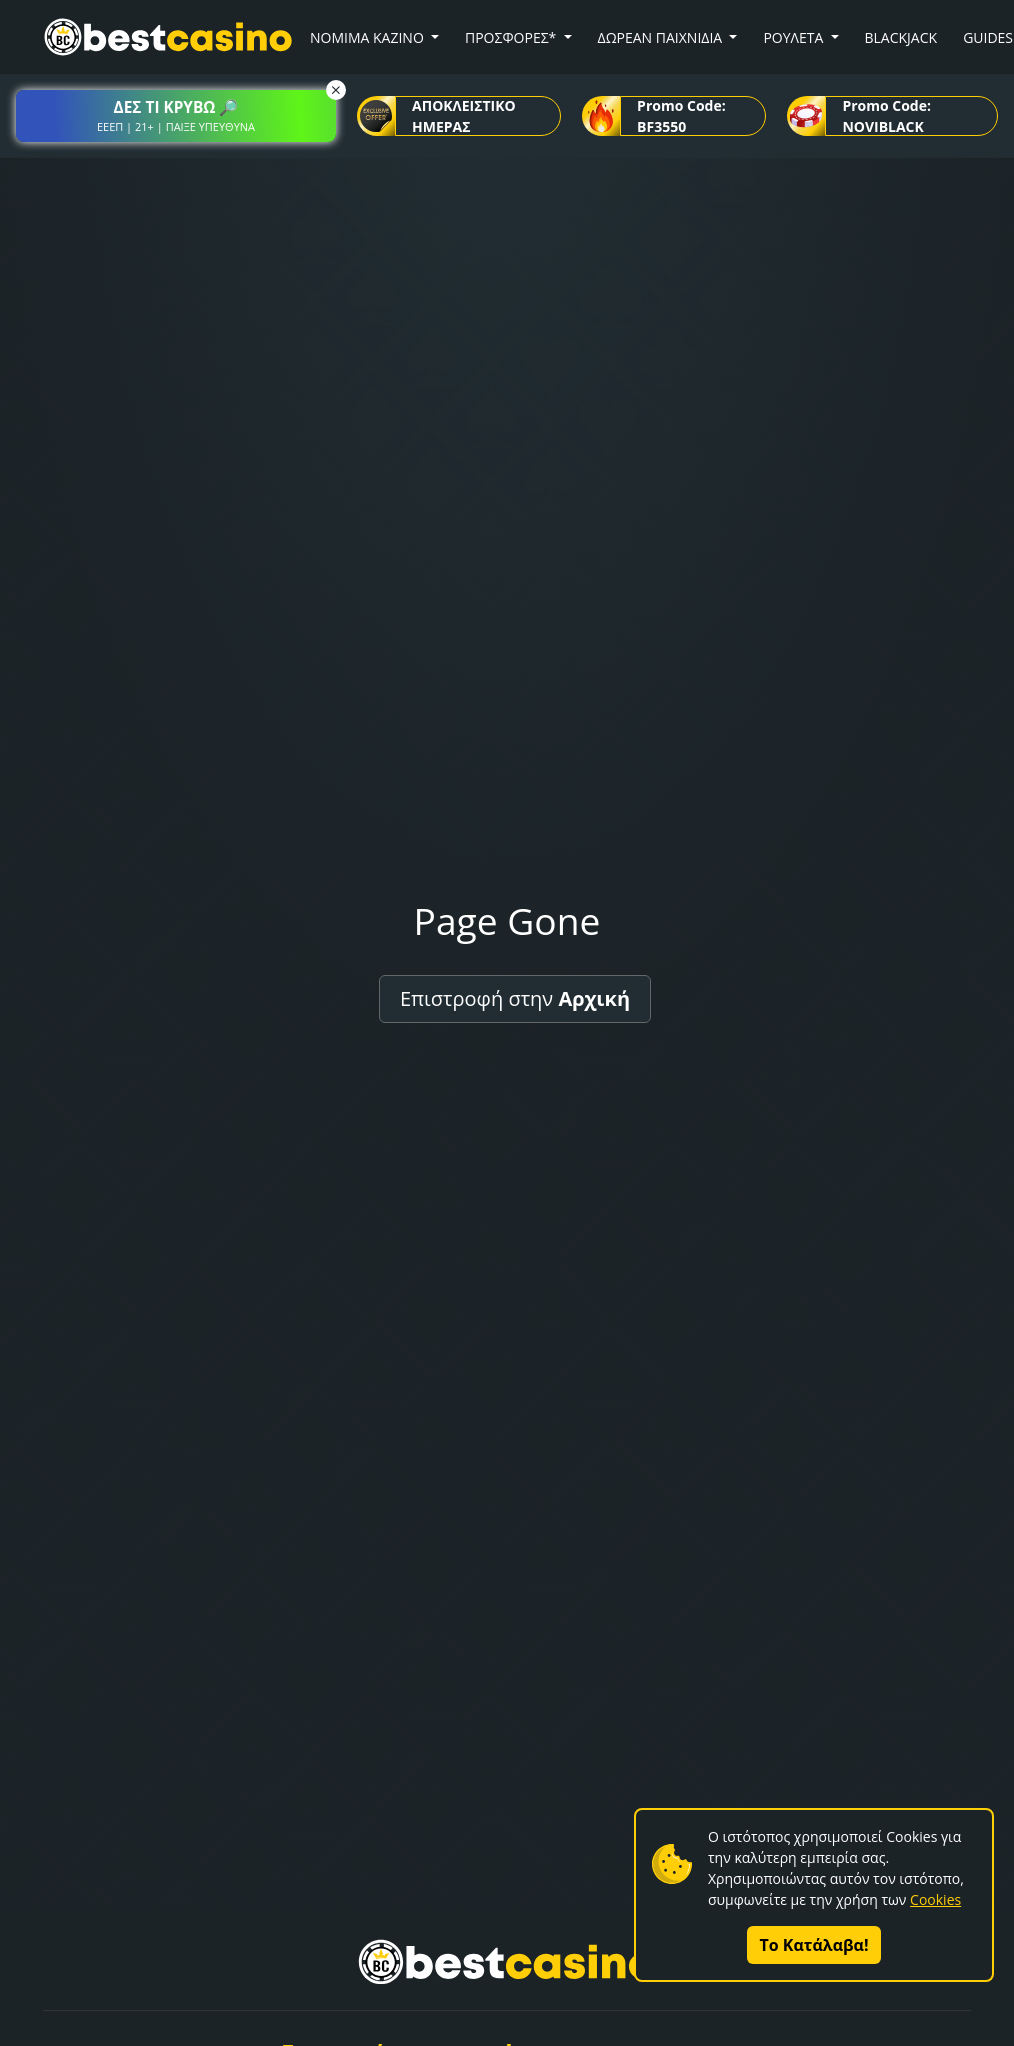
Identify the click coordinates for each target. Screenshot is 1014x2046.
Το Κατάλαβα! (814, 1945)
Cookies (935, 1899)
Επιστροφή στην (515, 998)
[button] (176, 116)
